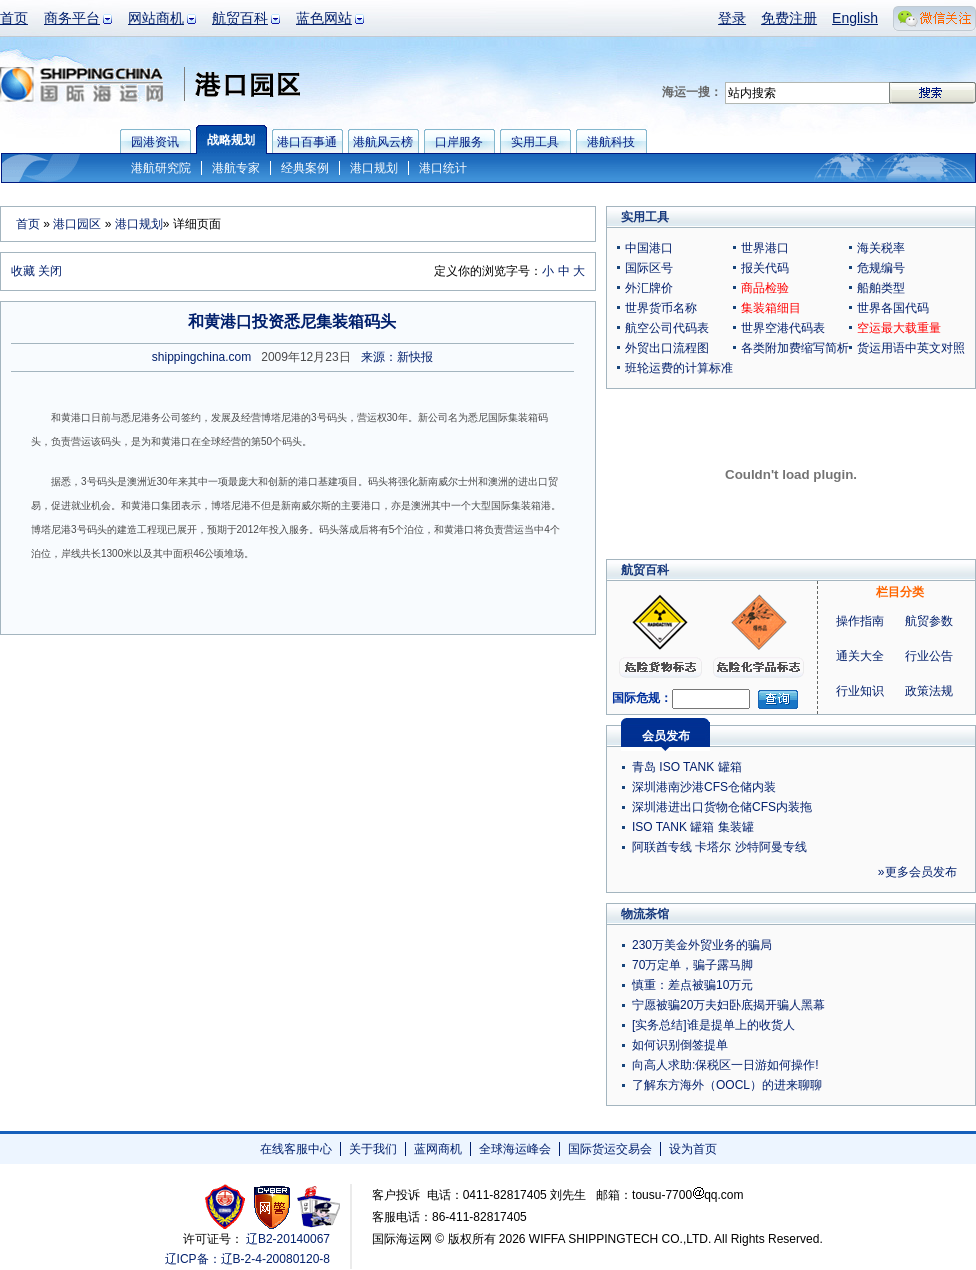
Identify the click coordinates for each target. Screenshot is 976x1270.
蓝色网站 (324, 18)
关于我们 (373, 1149)
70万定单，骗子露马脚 (692, 965)
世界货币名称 (661, 308)
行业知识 (860, 691)
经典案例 (305, 168)
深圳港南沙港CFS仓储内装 (704, 787)
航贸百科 (240, 18)
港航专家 (236, 168)
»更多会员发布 (917, 872)
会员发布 (666, 736)
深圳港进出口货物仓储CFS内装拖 (722, 807)
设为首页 (693, 1149)
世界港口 (765, 248)
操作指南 (860, 621)
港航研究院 (161, 168)
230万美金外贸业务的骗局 (702, 945)
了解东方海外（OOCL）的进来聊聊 (727, 1085)
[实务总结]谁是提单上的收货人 (713, 1025)
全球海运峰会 (515, 1149)
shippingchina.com (201, 357)
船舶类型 (881, 288)
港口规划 (374, 168)
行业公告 (929, 656)
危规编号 (881, 268)
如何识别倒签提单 (680, 1045)
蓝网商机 (438, 1149)
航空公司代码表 (667, 328)
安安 (317, 1206)
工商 (227, 1206)
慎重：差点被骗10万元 (692, 985)
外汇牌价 (649, 288)
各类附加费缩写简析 (795, 348)
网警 (272, 1206)
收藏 (23, 271)
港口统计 (443, 168)
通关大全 (860, 656)
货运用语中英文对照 (911, 348)
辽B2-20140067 (288, 1239)
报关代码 (765, 268)
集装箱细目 (771, 308)
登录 (732, 18)
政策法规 (929, 691)
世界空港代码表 (783, 328)
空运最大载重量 (899, 328)
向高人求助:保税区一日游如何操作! (725, 1065)
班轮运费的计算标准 (679, 368)
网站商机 (156, 18)
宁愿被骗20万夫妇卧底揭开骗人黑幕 (728, 1005)
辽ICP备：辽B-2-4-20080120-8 (247, 1259)
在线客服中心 (296, 1149)
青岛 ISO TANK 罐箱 (687, 767)
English (855, 18)
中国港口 (649, 248)
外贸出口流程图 (667, 348)
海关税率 (881, 248)
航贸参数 (929, 621)
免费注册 (789, 18)
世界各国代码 (893, 308)
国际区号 (649, 268)
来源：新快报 (397, 357)
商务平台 (72, 18)
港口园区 (77, 224)
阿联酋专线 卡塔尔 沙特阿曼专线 (719, 847)
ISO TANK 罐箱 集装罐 (693, 827)
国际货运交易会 (610, 1149)
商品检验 (765, 288)
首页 (14, 18)
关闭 (50, 271)
